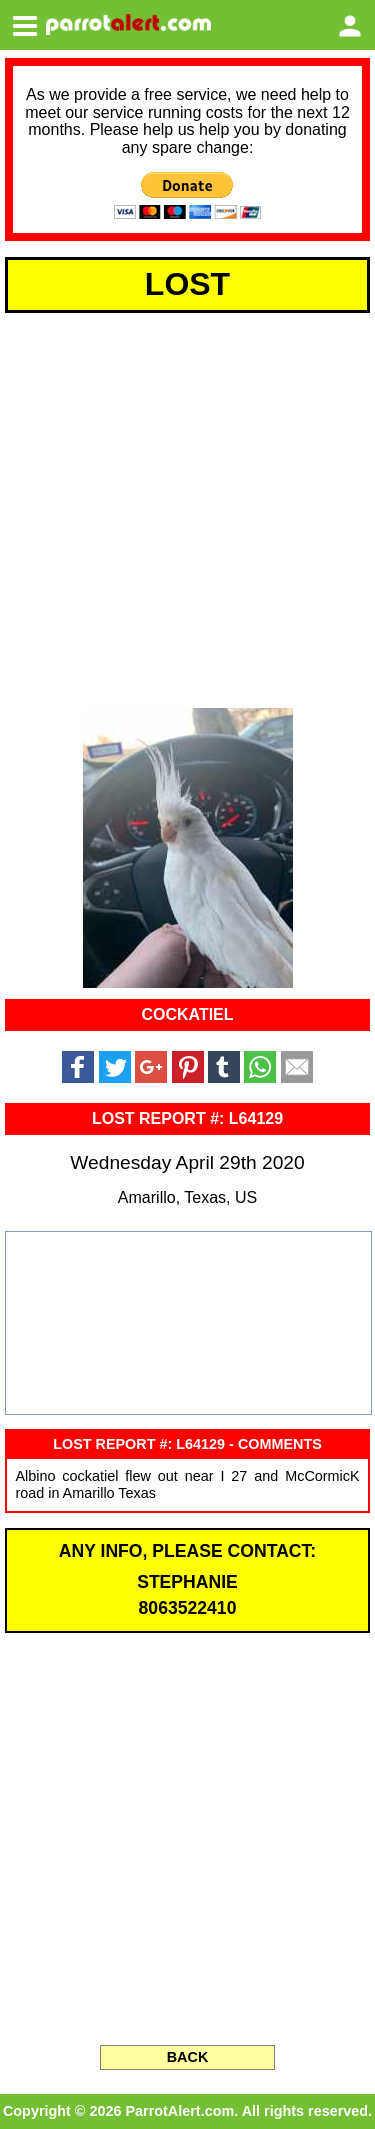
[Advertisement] (187, 506)
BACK (188, 2057)
